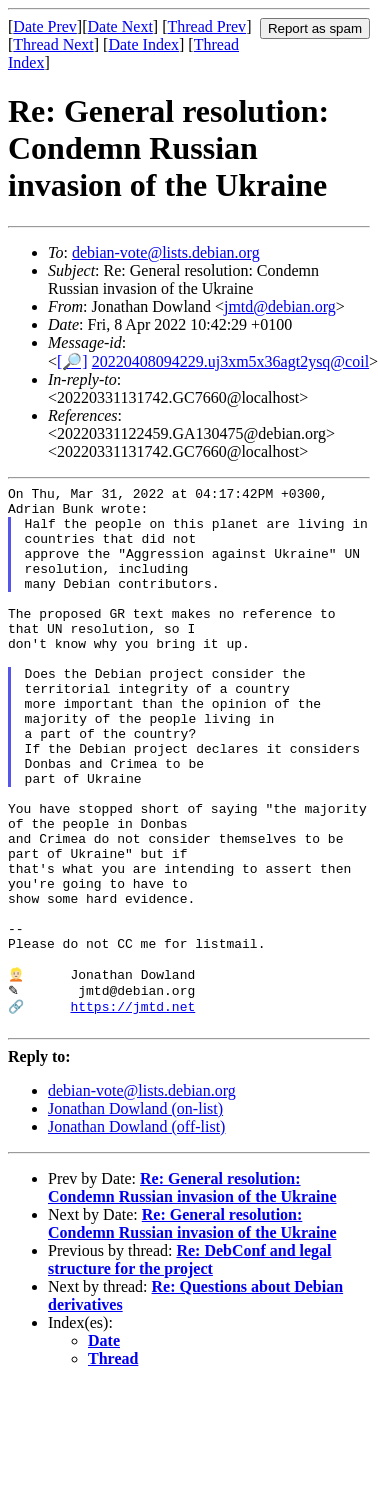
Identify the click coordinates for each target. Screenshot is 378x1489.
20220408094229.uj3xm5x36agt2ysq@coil (230, 361)
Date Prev (45, 26)
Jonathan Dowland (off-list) (136, 1231)
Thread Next (53, 44)
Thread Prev (206, 26)
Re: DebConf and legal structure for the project (190, 1364)
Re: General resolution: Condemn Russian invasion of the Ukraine (192, 1292)
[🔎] (72, 361)
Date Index (143, 44)
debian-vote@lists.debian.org (166, 252)
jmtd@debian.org (280, 306)
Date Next (120, 26)
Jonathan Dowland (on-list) (135, 1213)
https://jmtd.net (132, 1108)
